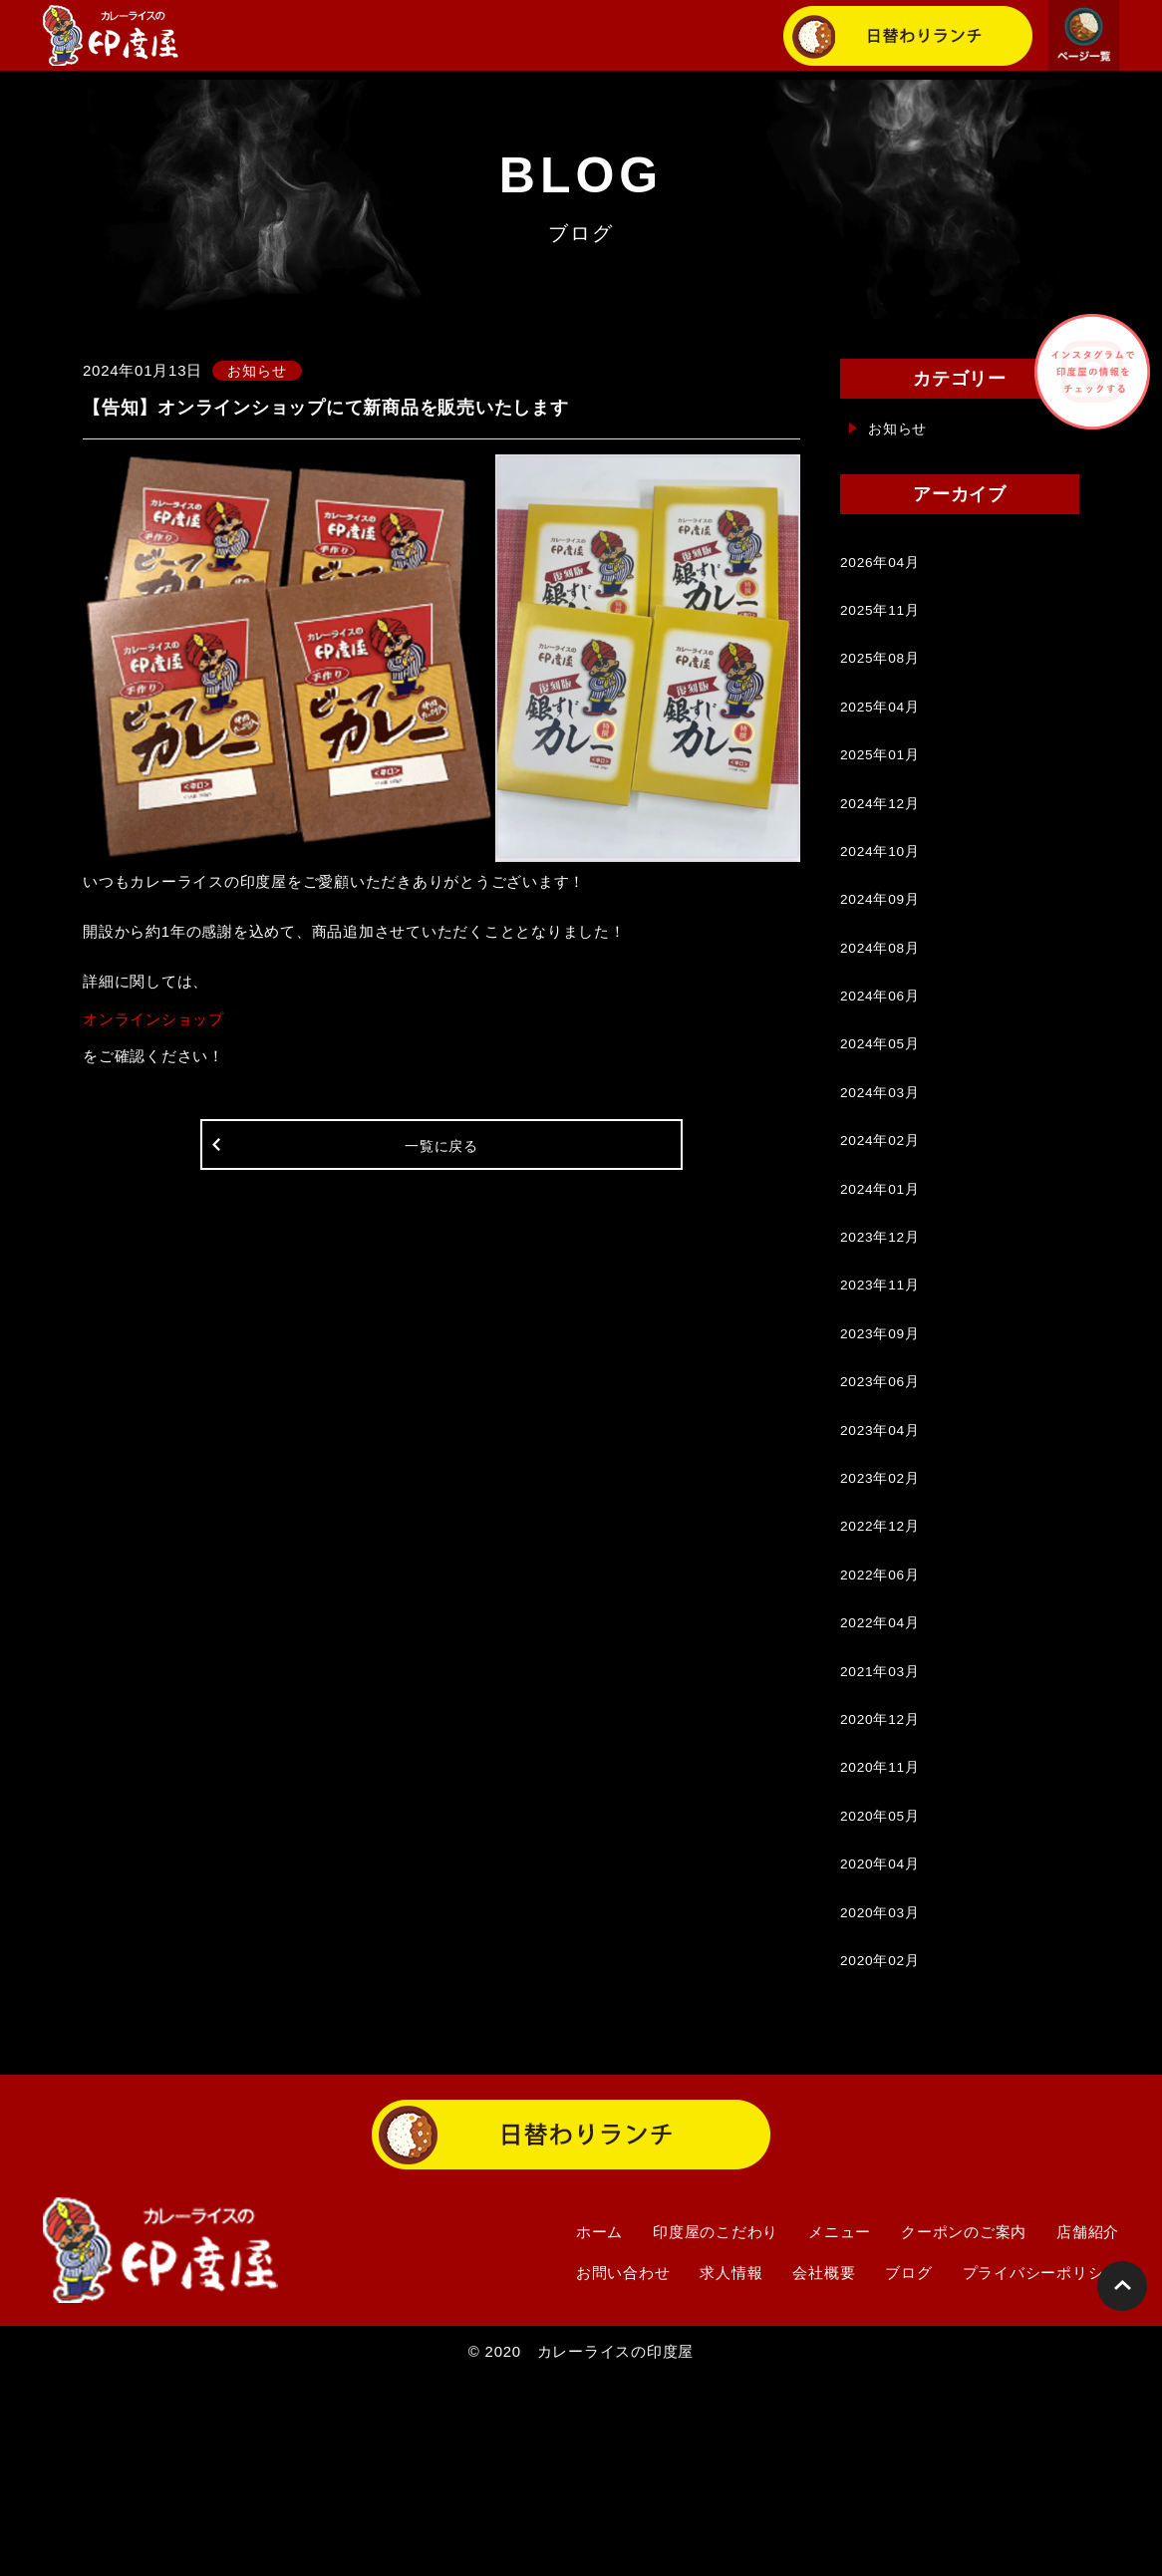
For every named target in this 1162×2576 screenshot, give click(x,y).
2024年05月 (883, 1113)
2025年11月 (883, 620)
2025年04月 (883, 729)
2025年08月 (883, 675)
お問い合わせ (623, 2469)
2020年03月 (883, 2100)
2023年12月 (883, 1332)
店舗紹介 (1087, 2429)
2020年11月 (883, 1935)
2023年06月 (883, 1497)
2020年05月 (883, 1990)
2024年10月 (883, 894)
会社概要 (823, 2469)
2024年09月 (883, 949)
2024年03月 (883, 1168)
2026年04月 (883, 565)
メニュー (839, 2429)
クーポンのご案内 (963, 2429)
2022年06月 (883, 1716)
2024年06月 (883, 1058)
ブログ (908, 2469)
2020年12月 (883, 1880)
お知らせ (899, 428)
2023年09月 (883, 1442)
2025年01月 (883, 784)
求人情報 (731, 2469)
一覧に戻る (442, 1155)
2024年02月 (883, 1223)
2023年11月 (883, 1387)
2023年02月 (883, 1606)
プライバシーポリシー (1041, 2469)
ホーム (599, 2429)
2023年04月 (883, 1552)
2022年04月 (883, 1771)
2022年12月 (883, 1661)
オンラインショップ (153, 1020)
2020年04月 (883, 2045)
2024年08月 (883, 1004)
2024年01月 (883, 1278)
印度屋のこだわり (715, 2429)
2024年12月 (883, 839)
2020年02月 (883, 2155)
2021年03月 (883, 1826)
